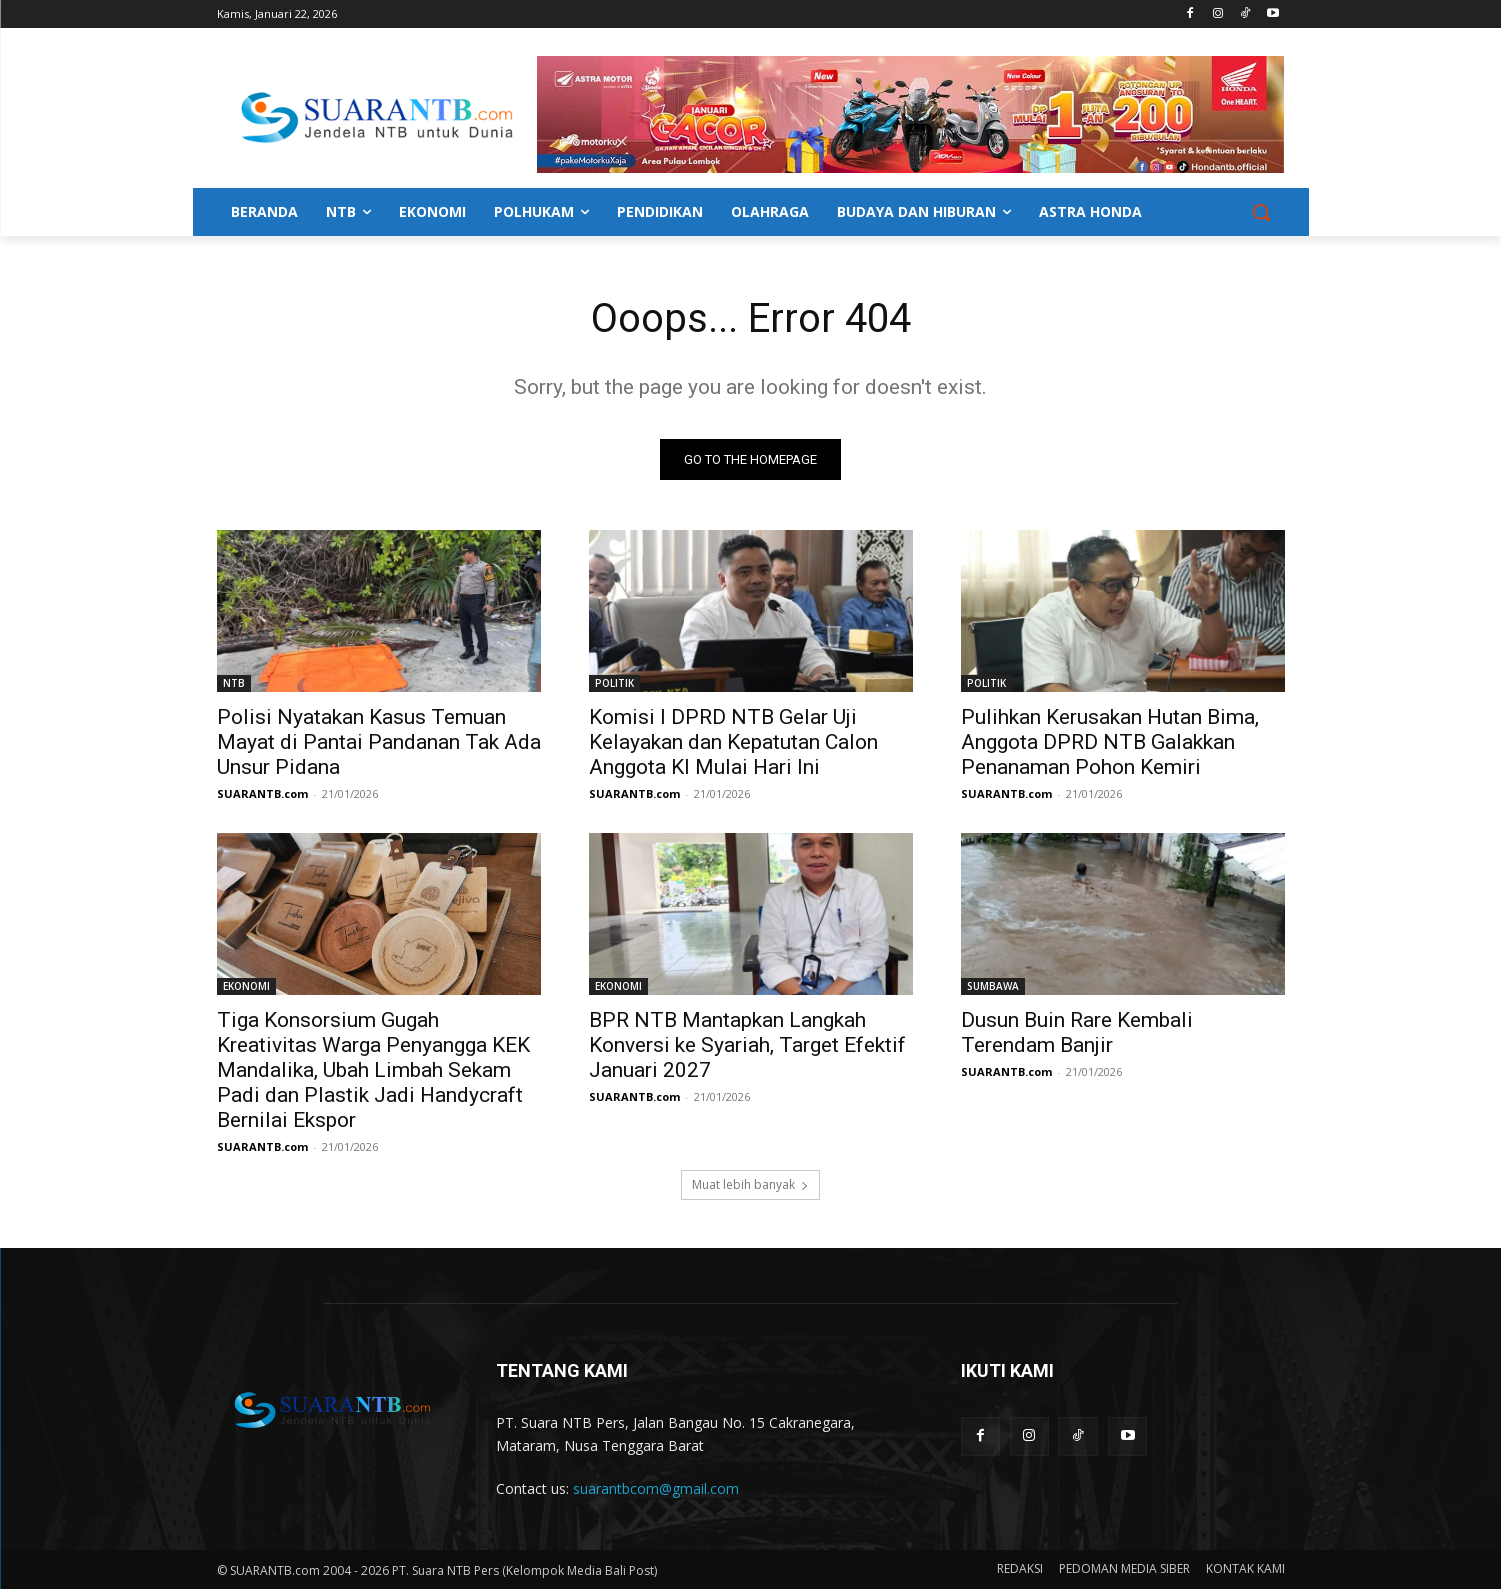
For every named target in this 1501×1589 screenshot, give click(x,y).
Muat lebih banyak (750, 1184)
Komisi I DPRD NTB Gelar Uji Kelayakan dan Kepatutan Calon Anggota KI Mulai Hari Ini (733, 742)
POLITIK (614, 683)
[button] (1261, 212)
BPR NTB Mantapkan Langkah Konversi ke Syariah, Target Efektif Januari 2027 (747, 1045)
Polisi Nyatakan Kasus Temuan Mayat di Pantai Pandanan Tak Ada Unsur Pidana (379, 742)
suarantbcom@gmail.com (656, 1488)
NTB (234, 683)
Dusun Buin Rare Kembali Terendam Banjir (1077, 1032)
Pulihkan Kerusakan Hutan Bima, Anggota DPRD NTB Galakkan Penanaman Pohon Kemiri (1110, 742)
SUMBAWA (993, 986)
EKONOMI (246, 986)
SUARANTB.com (262, 793)
